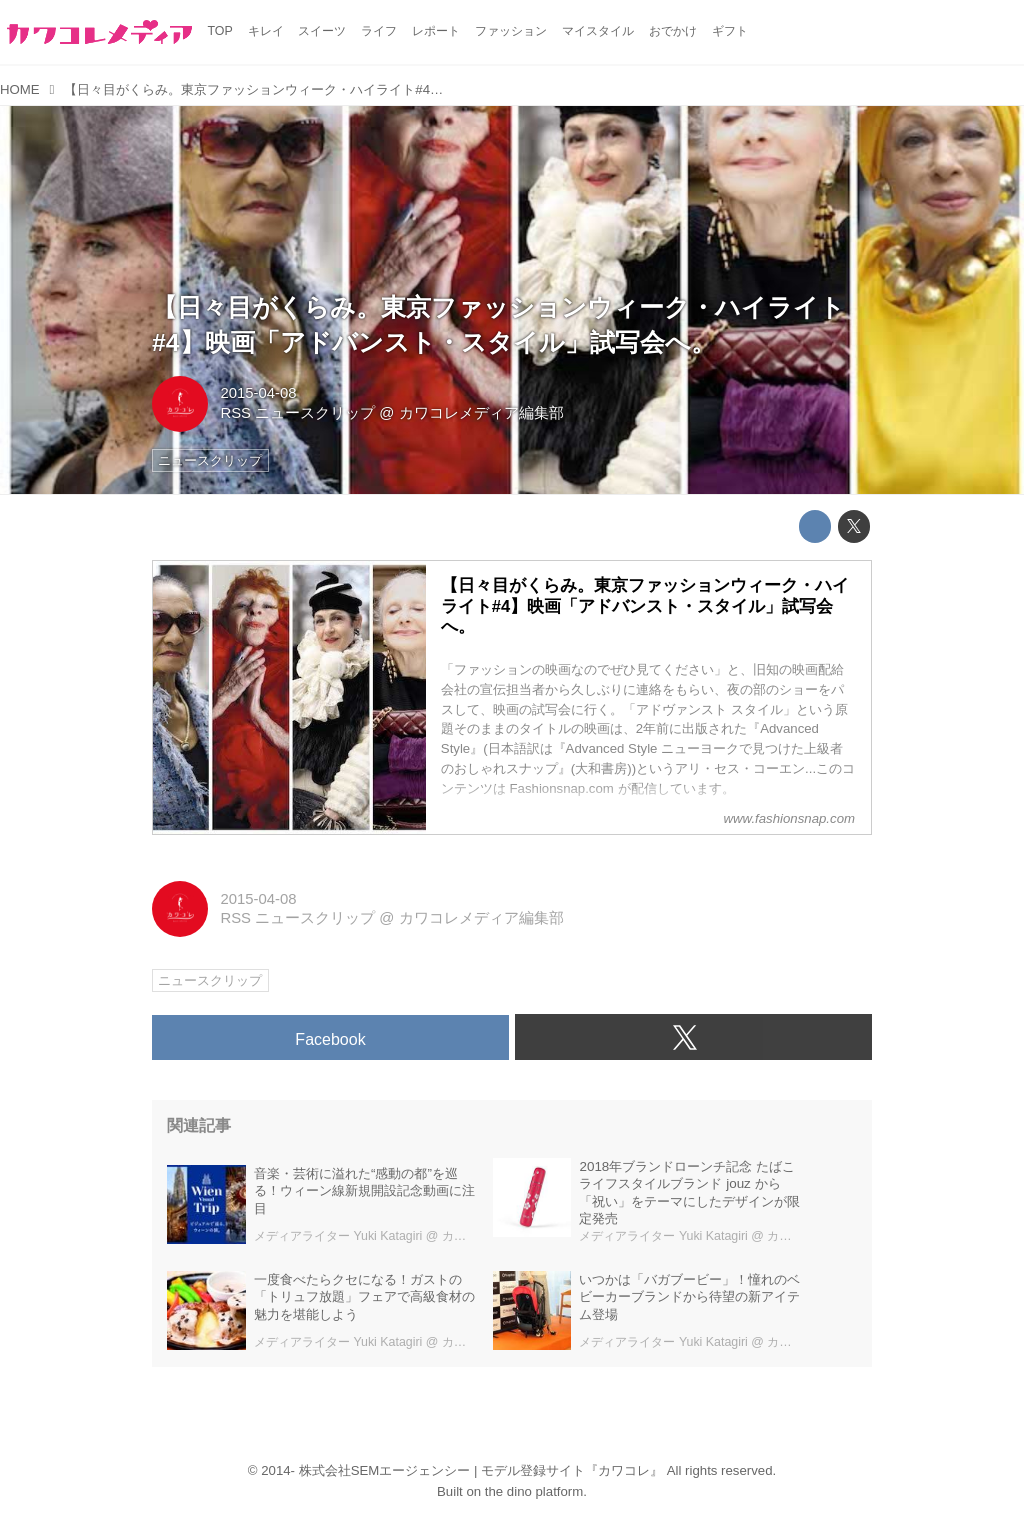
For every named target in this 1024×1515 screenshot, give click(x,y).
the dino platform (534, 1491)
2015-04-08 (258, 393)
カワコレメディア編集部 (481, 413)
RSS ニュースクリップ (297, 413)
